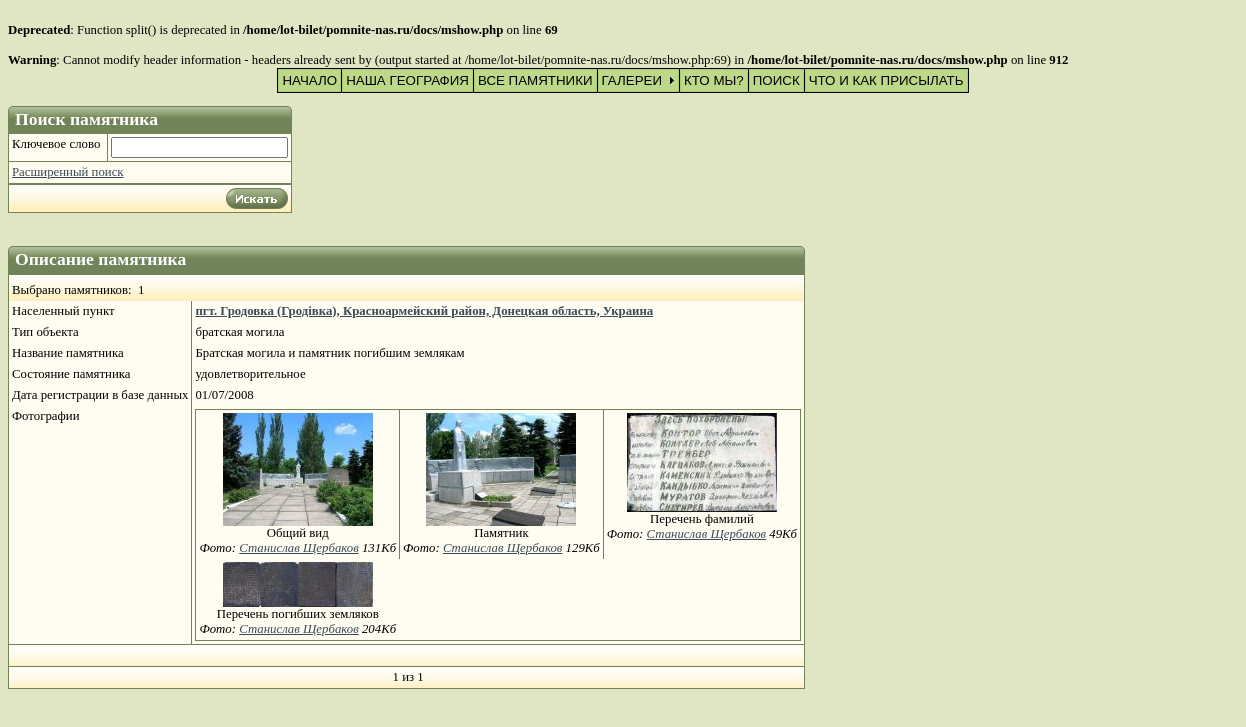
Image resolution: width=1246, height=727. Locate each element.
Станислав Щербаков (299, 548)
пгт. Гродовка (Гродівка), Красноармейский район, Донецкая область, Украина (424, 311)
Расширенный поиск (68, 172)
